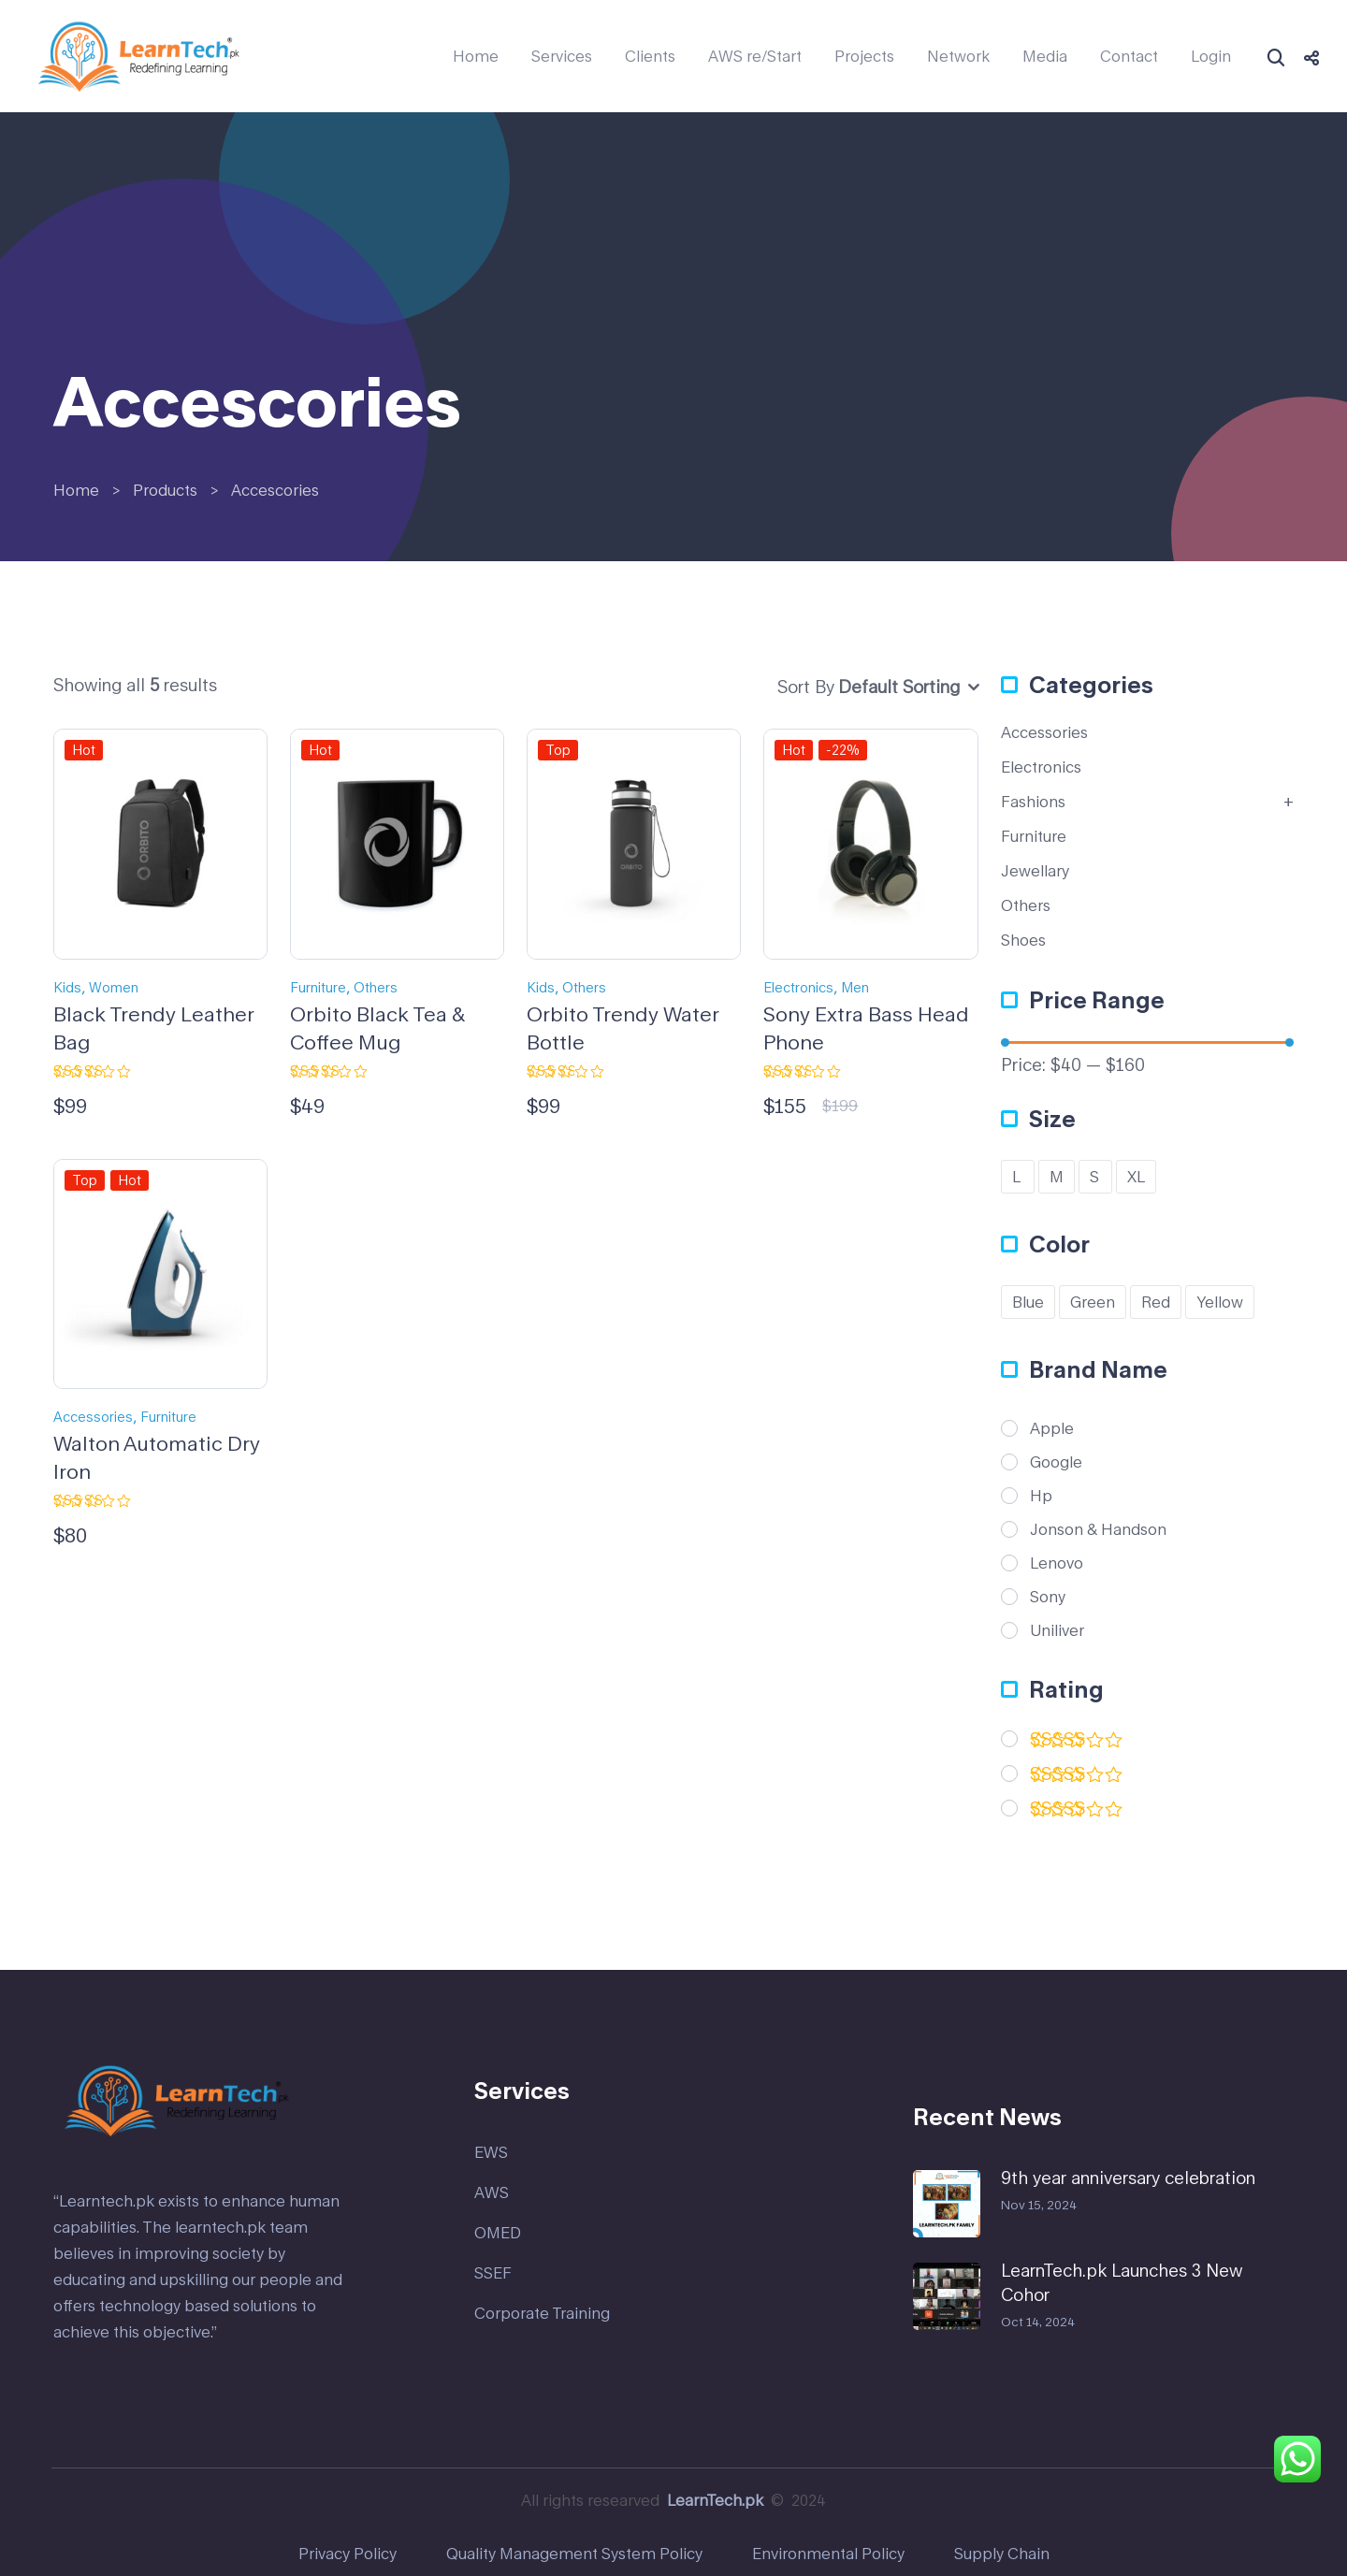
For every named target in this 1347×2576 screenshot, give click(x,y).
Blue (1028, 1301)
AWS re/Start (755, 56)
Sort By (805, 686)
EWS (491, 2152)
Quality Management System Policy (574, 2553)
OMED (497, 2232)
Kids (67, 987)
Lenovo (1056, 1563)
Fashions (1033, 801)
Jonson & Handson (1098, 1529)
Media (1044, 56)
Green (1092, 1301)
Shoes (1023, 939)
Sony (1047, 1596)
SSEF (493, 2272)
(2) (1076, 1743)
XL (1136, 1176)
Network (958, 56)
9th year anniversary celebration (1128, 2177)
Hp (1041, 1495)
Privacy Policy (347, 2553)
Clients (650, 56)
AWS (491, 2192)
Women (113, 987)
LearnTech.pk (715, 2500)
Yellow (1219, 1301)
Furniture (318, 987)
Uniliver (1057, 1630)
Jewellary (1035, 870)
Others (376, 987)
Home (476, 56)
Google (1056, 1462)
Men (855, 987)
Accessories (93, 1417)
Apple (1052, 1428)
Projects (864, 56)
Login (1211, 56)
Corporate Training (542, 2313)
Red (1155, 1301)
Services (561, 56)
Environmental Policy (828, 2553)
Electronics (798, 987)
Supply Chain (1002, 2553)
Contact (1129, 56)
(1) (1076, 1777)
